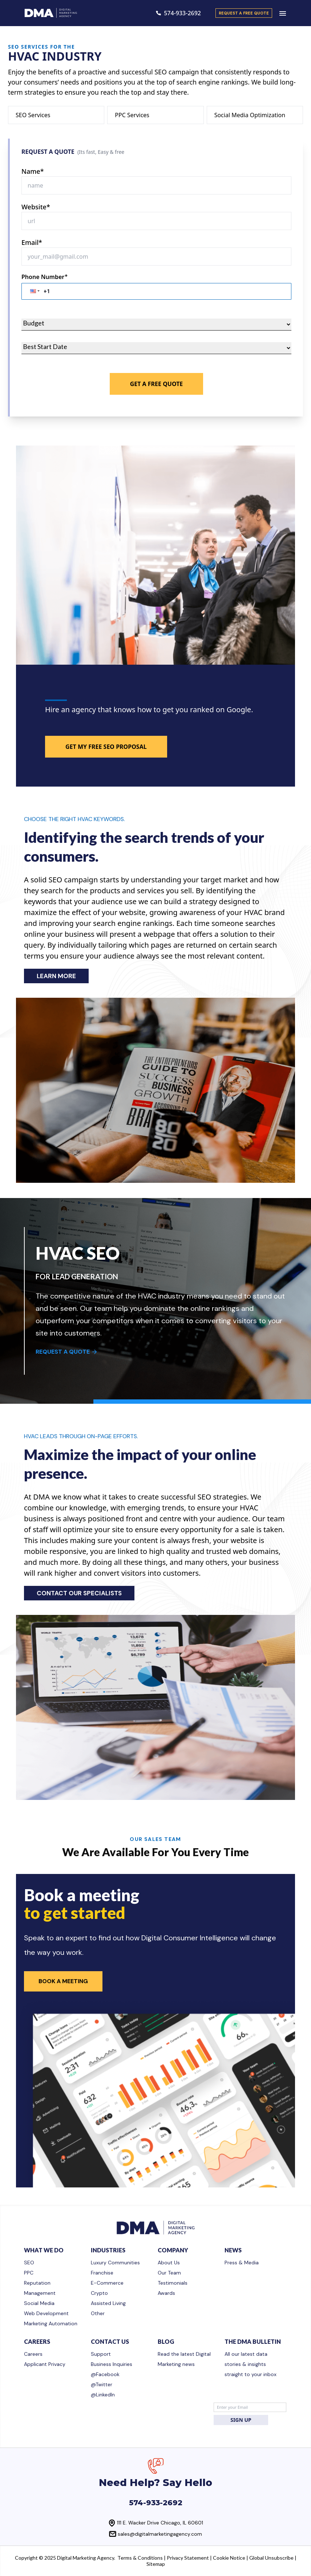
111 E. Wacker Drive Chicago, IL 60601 (160, 2522)
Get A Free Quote (156, 384)
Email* (31, 242)
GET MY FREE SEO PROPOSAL (106, 747)
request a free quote (244, 13)
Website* (35, 206)
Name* (32, 171)
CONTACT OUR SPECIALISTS (79, 1593)
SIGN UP (240, 2419)
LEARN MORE (56, 976)
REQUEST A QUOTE (67, 1351)
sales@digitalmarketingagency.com (160, 2534)
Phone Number (44, 277)
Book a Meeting (63, 1981)
